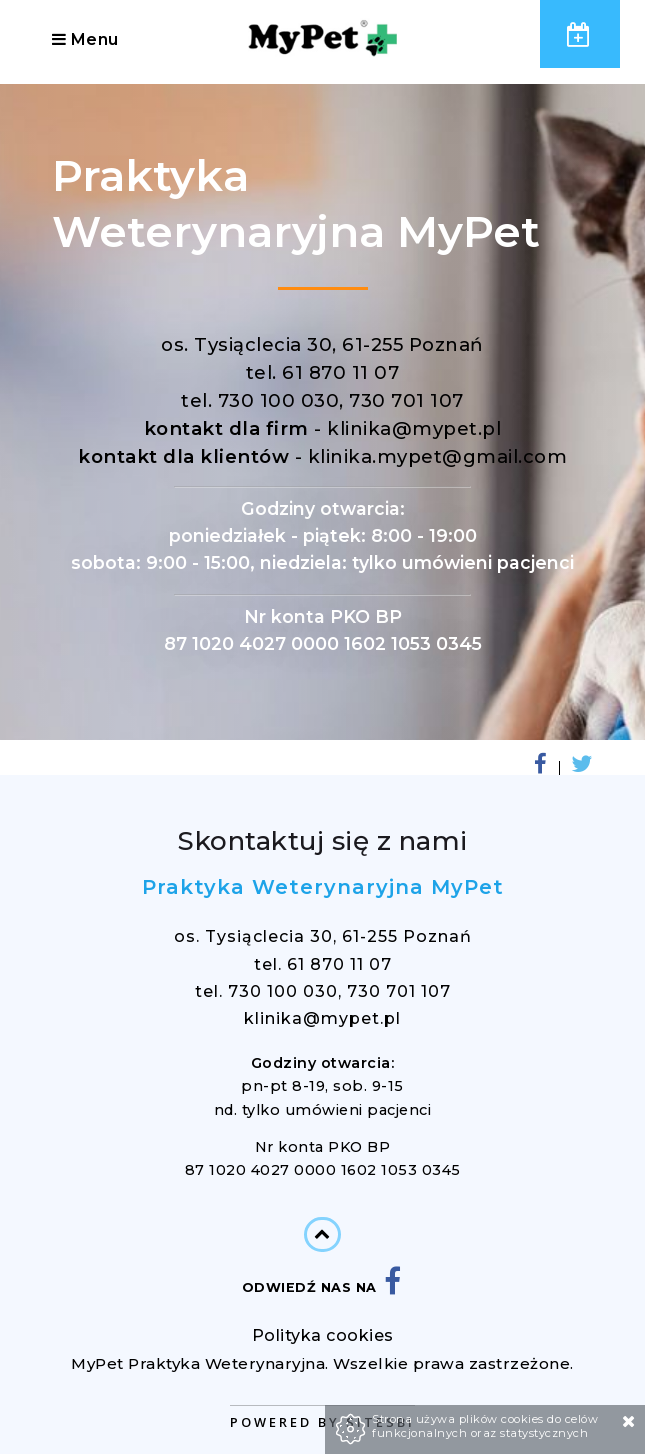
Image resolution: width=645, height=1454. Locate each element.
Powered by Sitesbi (322, 1422)
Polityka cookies (323, 1335)
